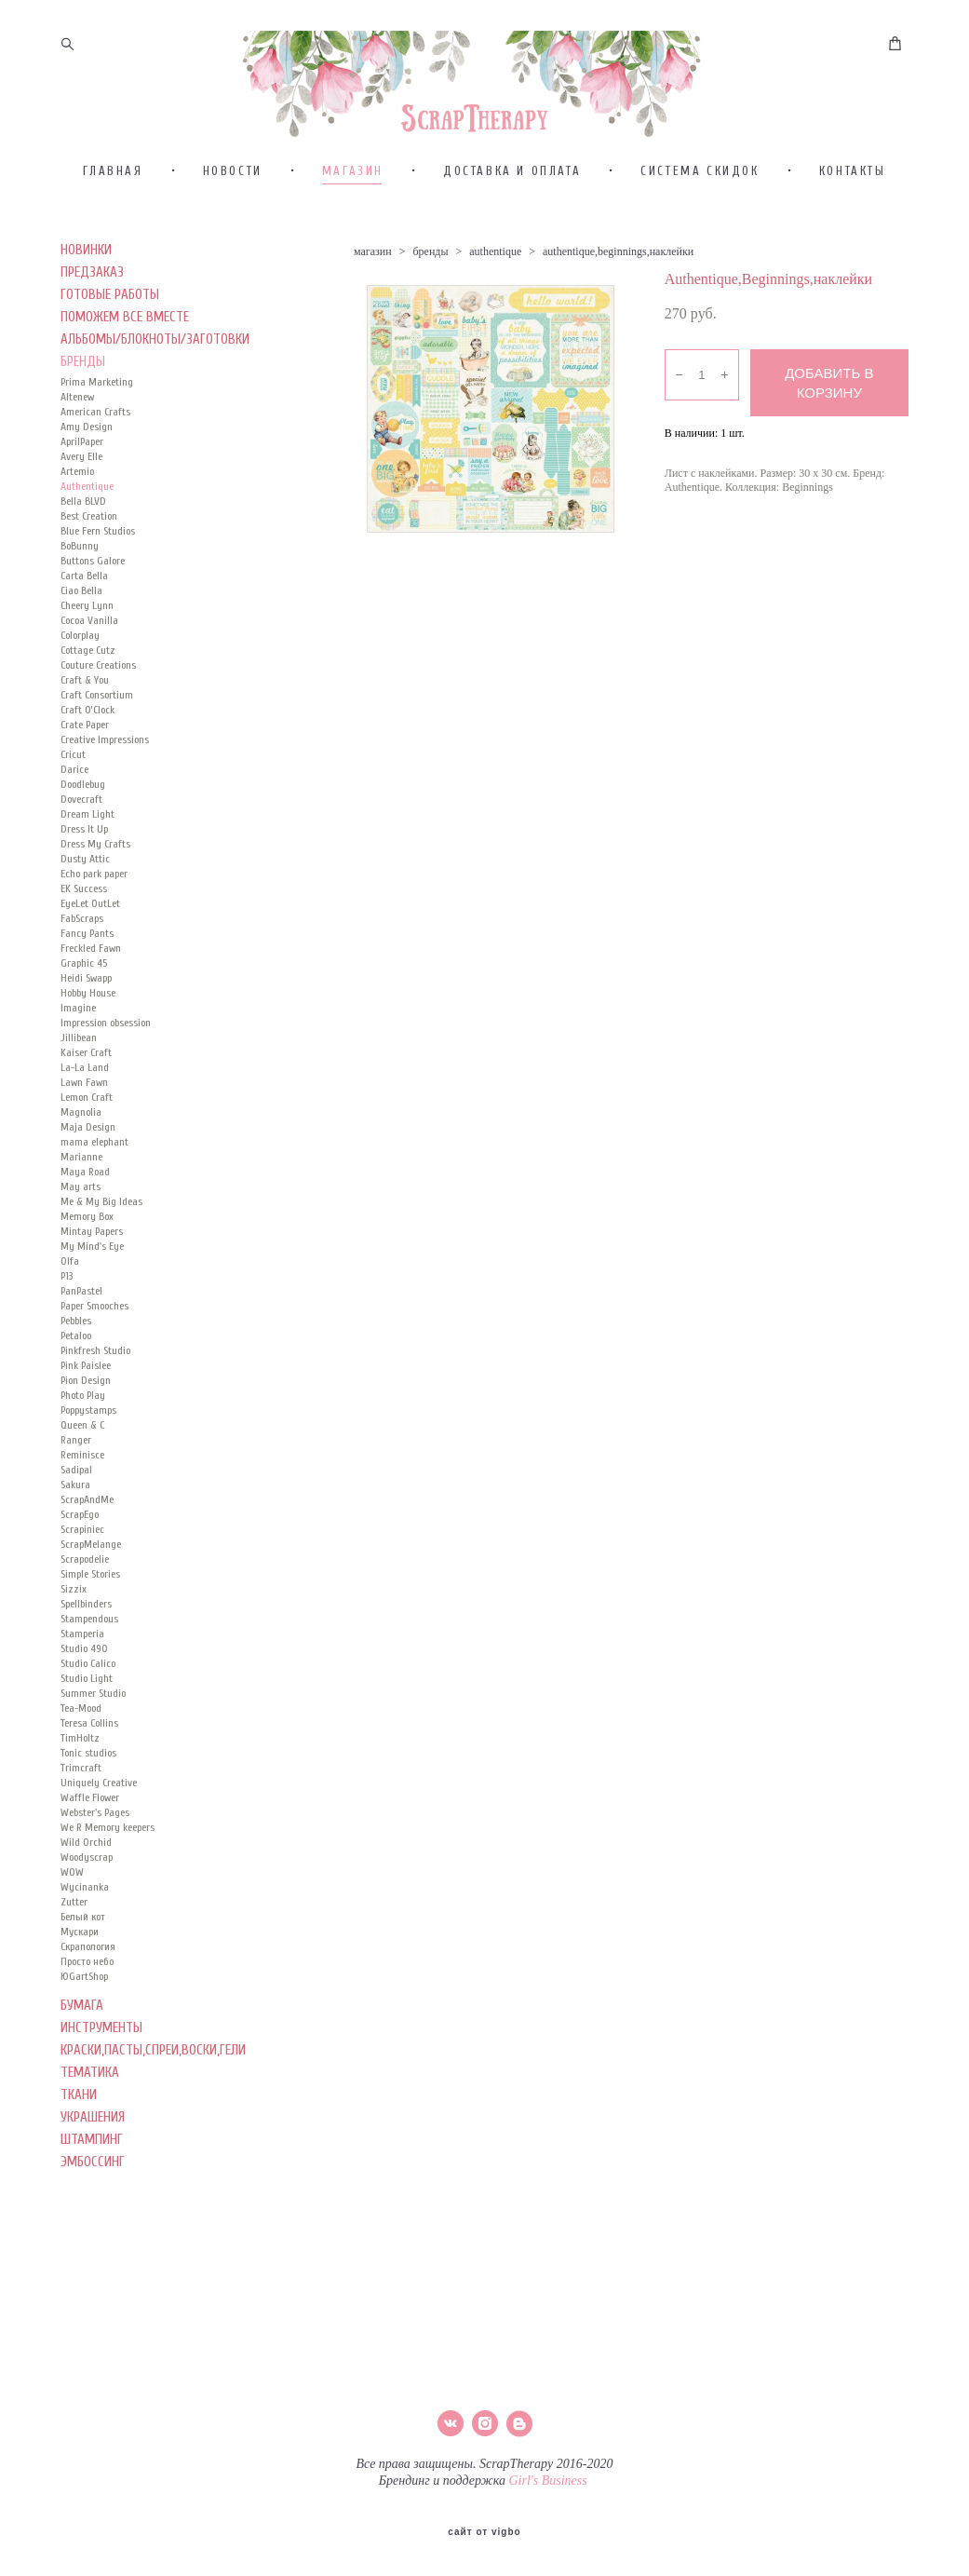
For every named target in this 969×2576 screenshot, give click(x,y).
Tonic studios (88, 1772)
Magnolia (81, 1131)
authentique (495, 271)
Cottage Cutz (88, 669)
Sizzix (74, 1608)
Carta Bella (84, 595)
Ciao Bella (81, 610)
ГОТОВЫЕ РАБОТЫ (110, 314)
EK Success (84, 908)
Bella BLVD (83, 520)
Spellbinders (86, 1623)
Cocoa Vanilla (89, 639)
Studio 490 (84, 1667)
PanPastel (81, 1310)
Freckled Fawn (91, 967)
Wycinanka (85, 1906)
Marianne (81, 1176)
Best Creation (89, 535)
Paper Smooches (94, 1325)
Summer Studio (93, 1712)
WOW (72, 1891)
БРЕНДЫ (83, 381)
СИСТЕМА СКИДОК (699, 190)
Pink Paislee (86, 1384)
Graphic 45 (84, 982)
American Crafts (95, 431)
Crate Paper (85, 744)
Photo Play (83, 1414)
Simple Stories (90, 1593)
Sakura (75, 1504)
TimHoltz (80, 1757)
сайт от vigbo (484, 2532)
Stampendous (89, 1638)
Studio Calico (88, 1682)
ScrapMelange (91, 1563)
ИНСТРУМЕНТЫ (101, 2047)
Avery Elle (81, 475)
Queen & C (82, 1444)
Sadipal (76, 1489)
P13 (67, 1295)
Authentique (87, 505)
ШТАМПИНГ (92, 2159)
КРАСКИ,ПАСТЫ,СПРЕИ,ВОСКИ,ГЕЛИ (153, 2070)
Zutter (74, 1921)
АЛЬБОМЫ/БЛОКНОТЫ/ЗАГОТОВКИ (155, 359)
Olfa (70, 1280)
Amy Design (87, 446)
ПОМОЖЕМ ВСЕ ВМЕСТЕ (125, 337)
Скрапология (88, 1966)
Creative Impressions (105, 759)
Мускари (80, 1951)
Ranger (76, 1459)
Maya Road (85, 1191)
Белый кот (83, 1936)
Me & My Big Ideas (101, 1220)
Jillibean (79, 1057)
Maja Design (88, 1146)
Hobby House (88, 1012)
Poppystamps (88, 1429)
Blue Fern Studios (98, 550)
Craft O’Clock (87, 729)
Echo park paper (94, 893)
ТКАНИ (79, 2114)
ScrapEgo (80, 1533)
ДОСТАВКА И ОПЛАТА (512, 190)
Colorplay (80, 654)
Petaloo (76, 1355)
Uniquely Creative (99, 1802)
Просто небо (87, 1980)
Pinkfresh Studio (95, 1369)
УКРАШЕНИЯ (93, 2137)
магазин (373, 271)
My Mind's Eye (92, 1265)
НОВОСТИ (232, 190)
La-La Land (85, 1086)
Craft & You (85, 699)
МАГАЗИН (353, 190)
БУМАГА (82, 2025)
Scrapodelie (85, 1578)
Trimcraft (81, 1787)
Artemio (77, 490)
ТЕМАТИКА (90, 2092)
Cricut (73, 773)
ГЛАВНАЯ (112, 190)
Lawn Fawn (84, 1101)
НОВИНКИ (86, 270)
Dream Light (87, 833)
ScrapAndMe (87, 1518)
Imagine (78, 1027)
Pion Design (86, 1399)
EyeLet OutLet (90, 922)
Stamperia (82, 1653)
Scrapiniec (82, 1548)
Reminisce (82, 1474)
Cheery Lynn (87, 624)
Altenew (77, 416)
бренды (430, 271)
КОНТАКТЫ (852, 190)
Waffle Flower (90, 1817)
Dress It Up (84, 848)
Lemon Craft (87, 1116)
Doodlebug (83, 803)
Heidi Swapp (86, 997)
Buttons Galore (93, 580)
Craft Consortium (97, 714)
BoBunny (80, 565)
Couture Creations (98, 684)
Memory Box (87, 1235)
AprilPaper (82, 461)
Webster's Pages (95, 1831)
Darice (74, 788)
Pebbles (76, 1340)
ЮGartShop (84, 1995)
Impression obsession (106, 1042)
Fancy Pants (87, 952)
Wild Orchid (86, 1861)
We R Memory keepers (108, 1846)
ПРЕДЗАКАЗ (92, 292)
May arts (81, 1206)
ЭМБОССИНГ (93, 2182)
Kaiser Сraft (86, 1071)
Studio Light (87, 1697)
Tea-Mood (81, 1727)
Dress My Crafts (95, 863)
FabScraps (82, 937)
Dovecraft (81, 818)
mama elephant (94, 1161)
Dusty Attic (85, 878)
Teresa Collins (89, 1742)
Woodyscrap (87, 1876)
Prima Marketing (97, 401)
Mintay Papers (92, 1250)
